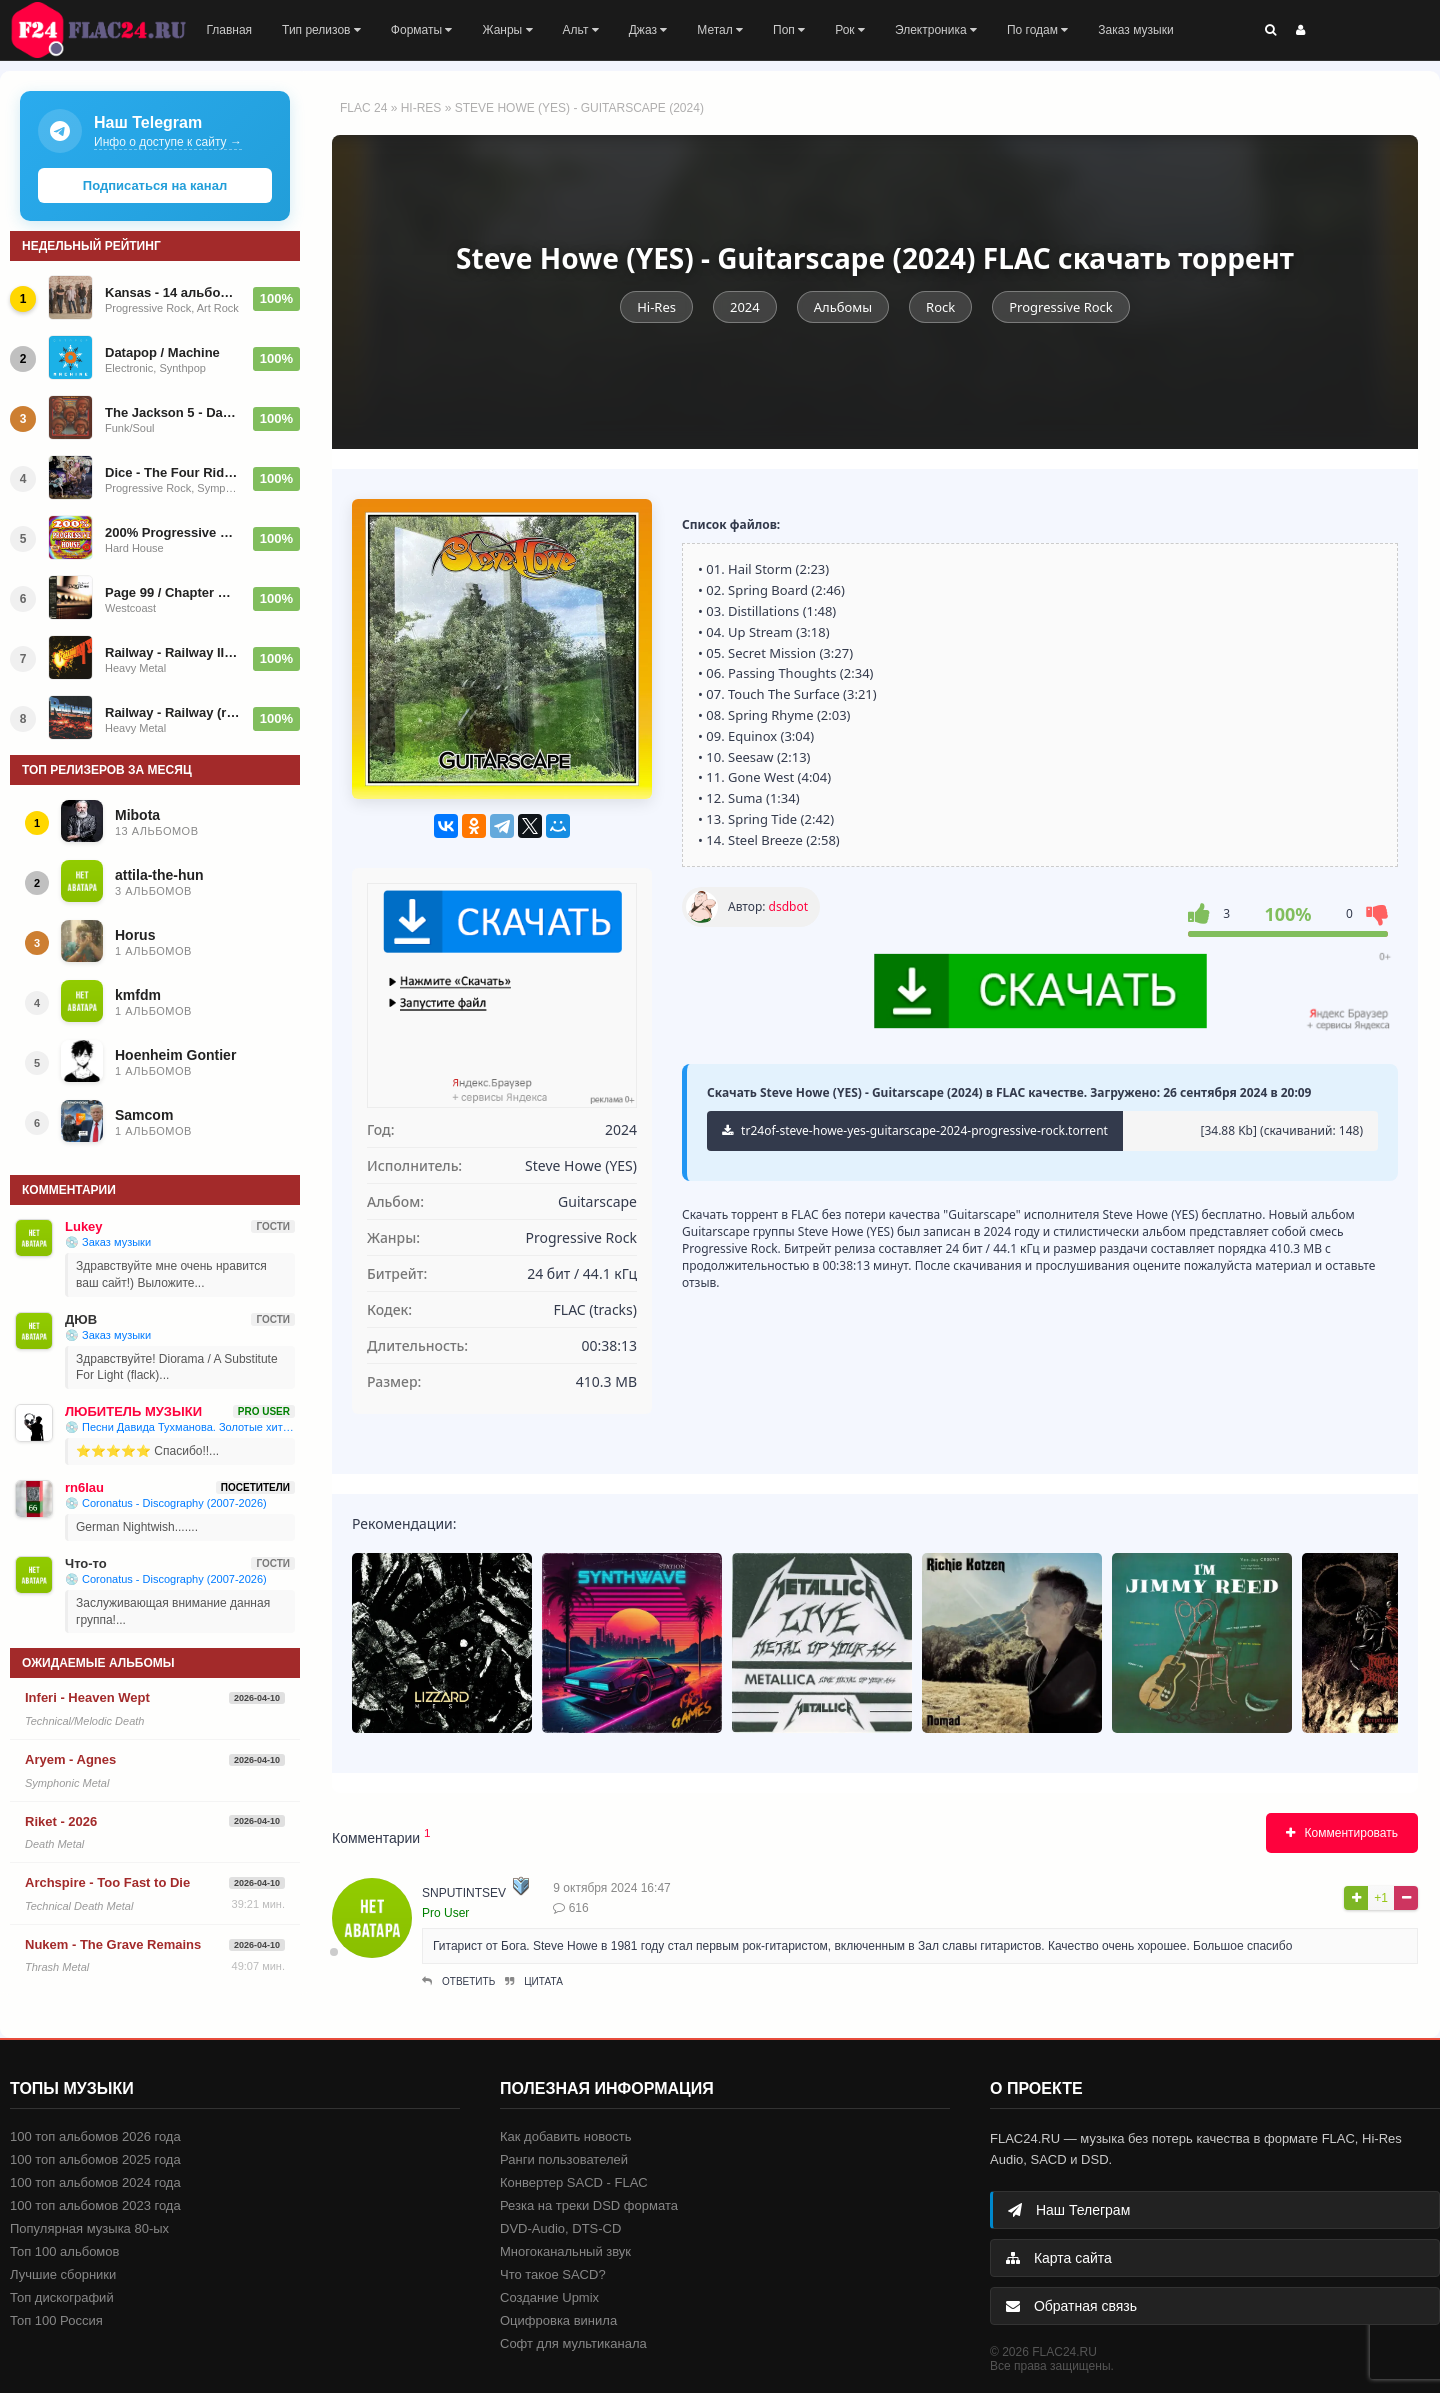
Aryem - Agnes (70, 1759)
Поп (789, 30)
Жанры (507, 30)
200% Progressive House (173, 532)
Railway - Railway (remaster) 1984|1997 (173, 712)
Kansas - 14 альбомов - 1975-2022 (173, 292)
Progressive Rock (1061, 307)
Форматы (422, 30)
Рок (850, 30)
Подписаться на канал (155, 185)
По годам (1037, 30)
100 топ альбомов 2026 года (95, 2136)
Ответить (458, 1981)
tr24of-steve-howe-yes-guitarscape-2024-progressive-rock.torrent (915, 1130)
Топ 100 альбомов (64, 2251)
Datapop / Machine (162, 352)
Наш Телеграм (1069, 2210)
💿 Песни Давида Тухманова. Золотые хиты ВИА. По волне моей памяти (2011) (180, 1427)
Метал (720, 30)
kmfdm (138, 995)
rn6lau (84, 1487)
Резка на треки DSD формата (589, 2205)
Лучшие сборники (63, 2274)
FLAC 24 (110, 30)
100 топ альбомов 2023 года (95, 2205)
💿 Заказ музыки (108, 1242)
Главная (229, 30)
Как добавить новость (565, 2136)
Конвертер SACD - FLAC (574, 2182)
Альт (581, 30)
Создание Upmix (549, 2297)
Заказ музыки (1135, 30)
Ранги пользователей (564, 2159)
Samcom (144, 1115)
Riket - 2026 (61, 1821)
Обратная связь (1071, 2306)
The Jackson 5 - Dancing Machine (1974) (173, 412)
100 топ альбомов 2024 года (95, 2182)
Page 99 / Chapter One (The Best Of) (173, 592)
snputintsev (464, 1893)
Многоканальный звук (565, 2251)
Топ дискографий (62, 2297)
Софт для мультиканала (573, 2343)
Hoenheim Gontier (175, 1055)
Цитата (534, 1981)
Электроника (936, 30)
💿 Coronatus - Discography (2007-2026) (166, 1503)
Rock (940, 307)
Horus (135, 935)
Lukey (84, 1226)
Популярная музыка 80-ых (89, 2228)
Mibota (137, 815)
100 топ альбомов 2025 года (95, 2159)
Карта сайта (1059, 2258)
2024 (745, 307)
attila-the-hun (159, 875)
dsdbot (788, 906)
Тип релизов (321, 30)
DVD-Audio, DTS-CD (560, 2228)
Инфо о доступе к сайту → (168, 142)
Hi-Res (421, 108)
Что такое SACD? (553, 2274)
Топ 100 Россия (56, 2320)
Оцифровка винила (558, 2320)
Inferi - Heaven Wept (87, 1697)
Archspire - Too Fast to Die (107, 1882)
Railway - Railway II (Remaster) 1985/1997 (173, 652)
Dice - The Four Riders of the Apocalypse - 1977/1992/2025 (173, 472)
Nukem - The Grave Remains (113, 1944)
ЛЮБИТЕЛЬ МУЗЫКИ (133, 1411)
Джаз (648, 30)
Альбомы (843, 307)
